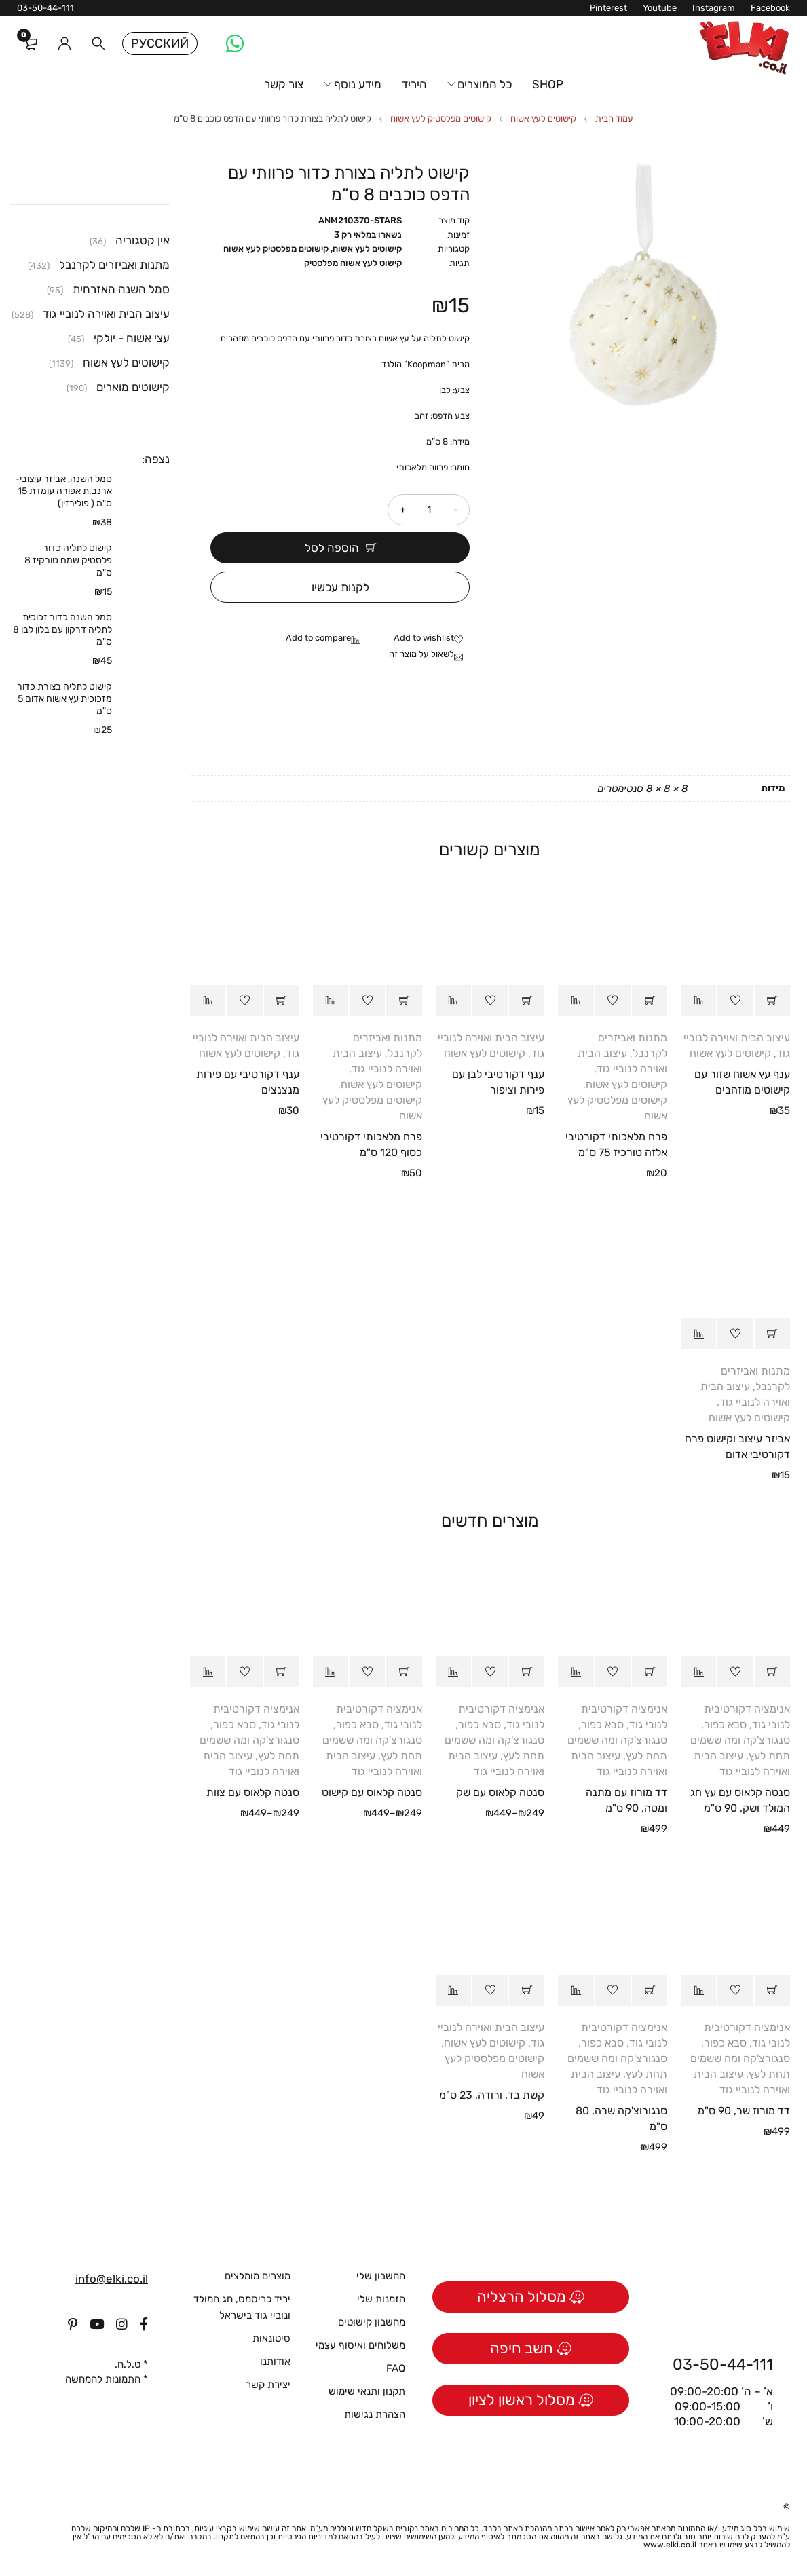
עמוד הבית (614, 118)
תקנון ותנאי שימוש (367, 2391)
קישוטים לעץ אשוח (543, 118)
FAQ (395, 2368)
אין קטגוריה (142, 240)
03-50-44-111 (45, 8)
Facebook (770, 8)
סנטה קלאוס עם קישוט (372, 1792)
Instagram (713, 8)
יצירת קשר (268, 2384)
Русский (160, 43)
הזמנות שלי (381, 2299)
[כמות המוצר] (429, 509)
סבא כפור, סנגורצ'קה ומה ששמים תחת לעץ (740, 1740)
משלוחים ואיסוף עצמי (360, 2345)
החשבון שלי (380, 2276)
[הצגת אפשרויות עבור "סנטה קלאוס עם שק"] (526, 1671)
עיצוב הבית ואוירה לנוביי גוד (106, 313)
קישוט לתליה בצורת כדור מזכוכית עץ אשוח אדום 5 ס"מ (64, 699)
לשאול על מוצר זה (421, 654)
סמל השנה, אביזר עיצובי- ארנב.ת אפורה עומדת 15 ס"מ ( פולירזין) (63, 491)
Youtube (660, 8)
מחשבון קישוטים (371, 2322)
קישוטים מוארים (133, 387)
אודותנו (275, 2361)
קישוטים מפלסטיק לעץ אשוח (440, 118)
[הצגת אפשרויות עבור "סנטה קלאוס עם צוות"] (281, 1671)
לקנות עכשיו (340, 587)
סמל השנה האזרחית (121, 289)
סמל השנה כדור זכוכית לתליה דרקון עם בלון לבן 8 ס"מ (62, 630)
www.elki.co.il (669, 2545)
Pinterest (608, 8)
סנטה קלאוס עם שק (500, 1792)
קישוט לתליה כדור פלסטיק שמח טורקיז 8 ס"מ (68, 560)
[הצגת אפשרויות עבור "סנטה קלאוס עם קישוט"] (403, 1671)
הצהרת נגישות (374, 2414)
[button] (772, 1000)
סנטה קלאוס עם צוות (252, 1792)
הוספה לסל (332, 548)
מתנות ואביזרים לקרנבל (114, 265)
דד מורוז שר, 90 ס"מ (744, 2110)
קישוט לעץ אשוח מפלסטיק (353, 263)
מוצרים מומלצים (257, 2276)
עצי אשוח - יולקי (132, 338)
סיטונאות (271, 2338)
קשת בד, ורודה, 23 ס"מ (491, 2095)
